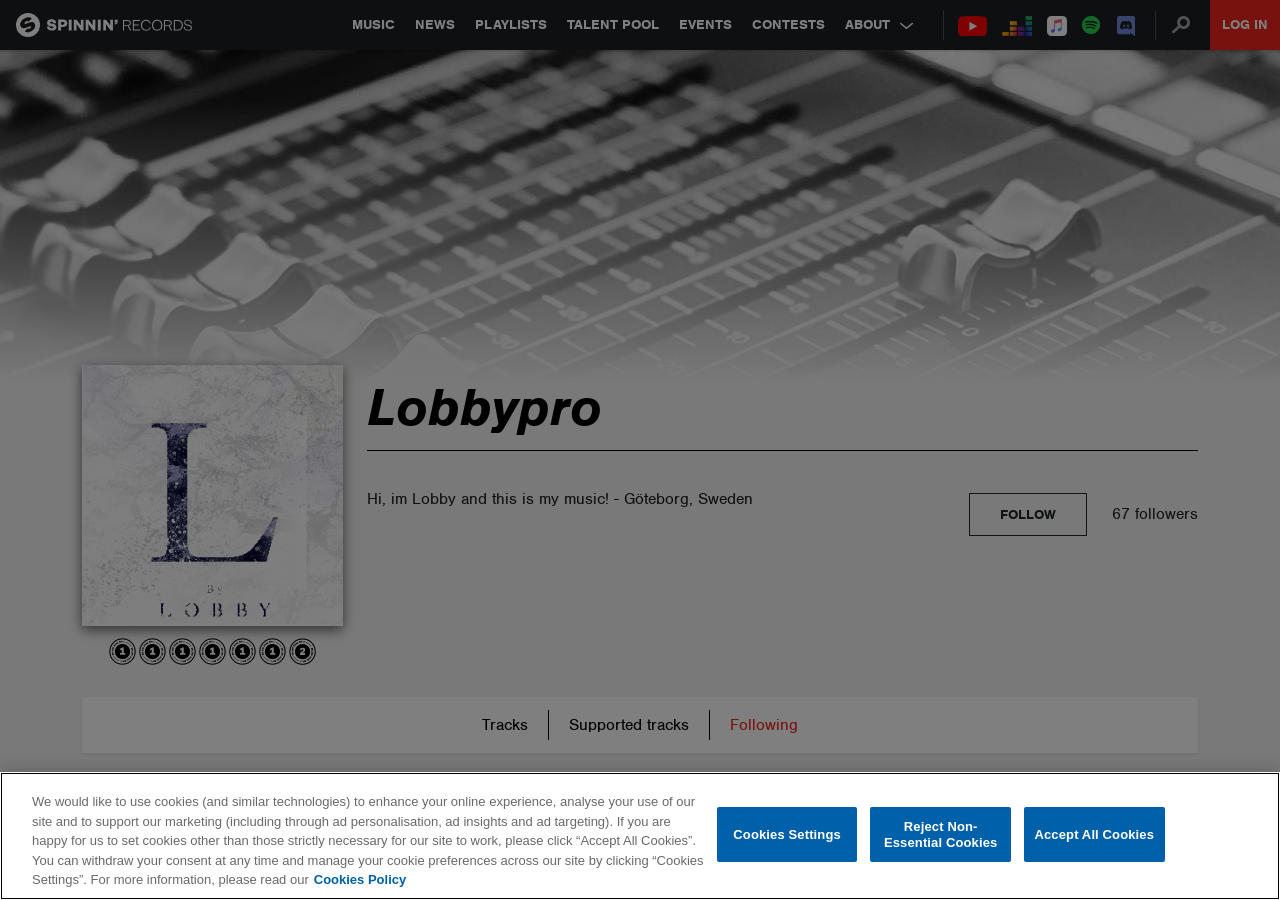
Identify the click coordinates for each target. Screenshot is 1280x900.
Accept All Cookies (1094, 834)
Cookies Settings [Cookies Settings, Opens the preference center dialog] (787, 834)
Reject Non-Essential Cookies (940, 834)
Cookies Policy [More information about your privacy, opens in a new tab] (360, 879)
